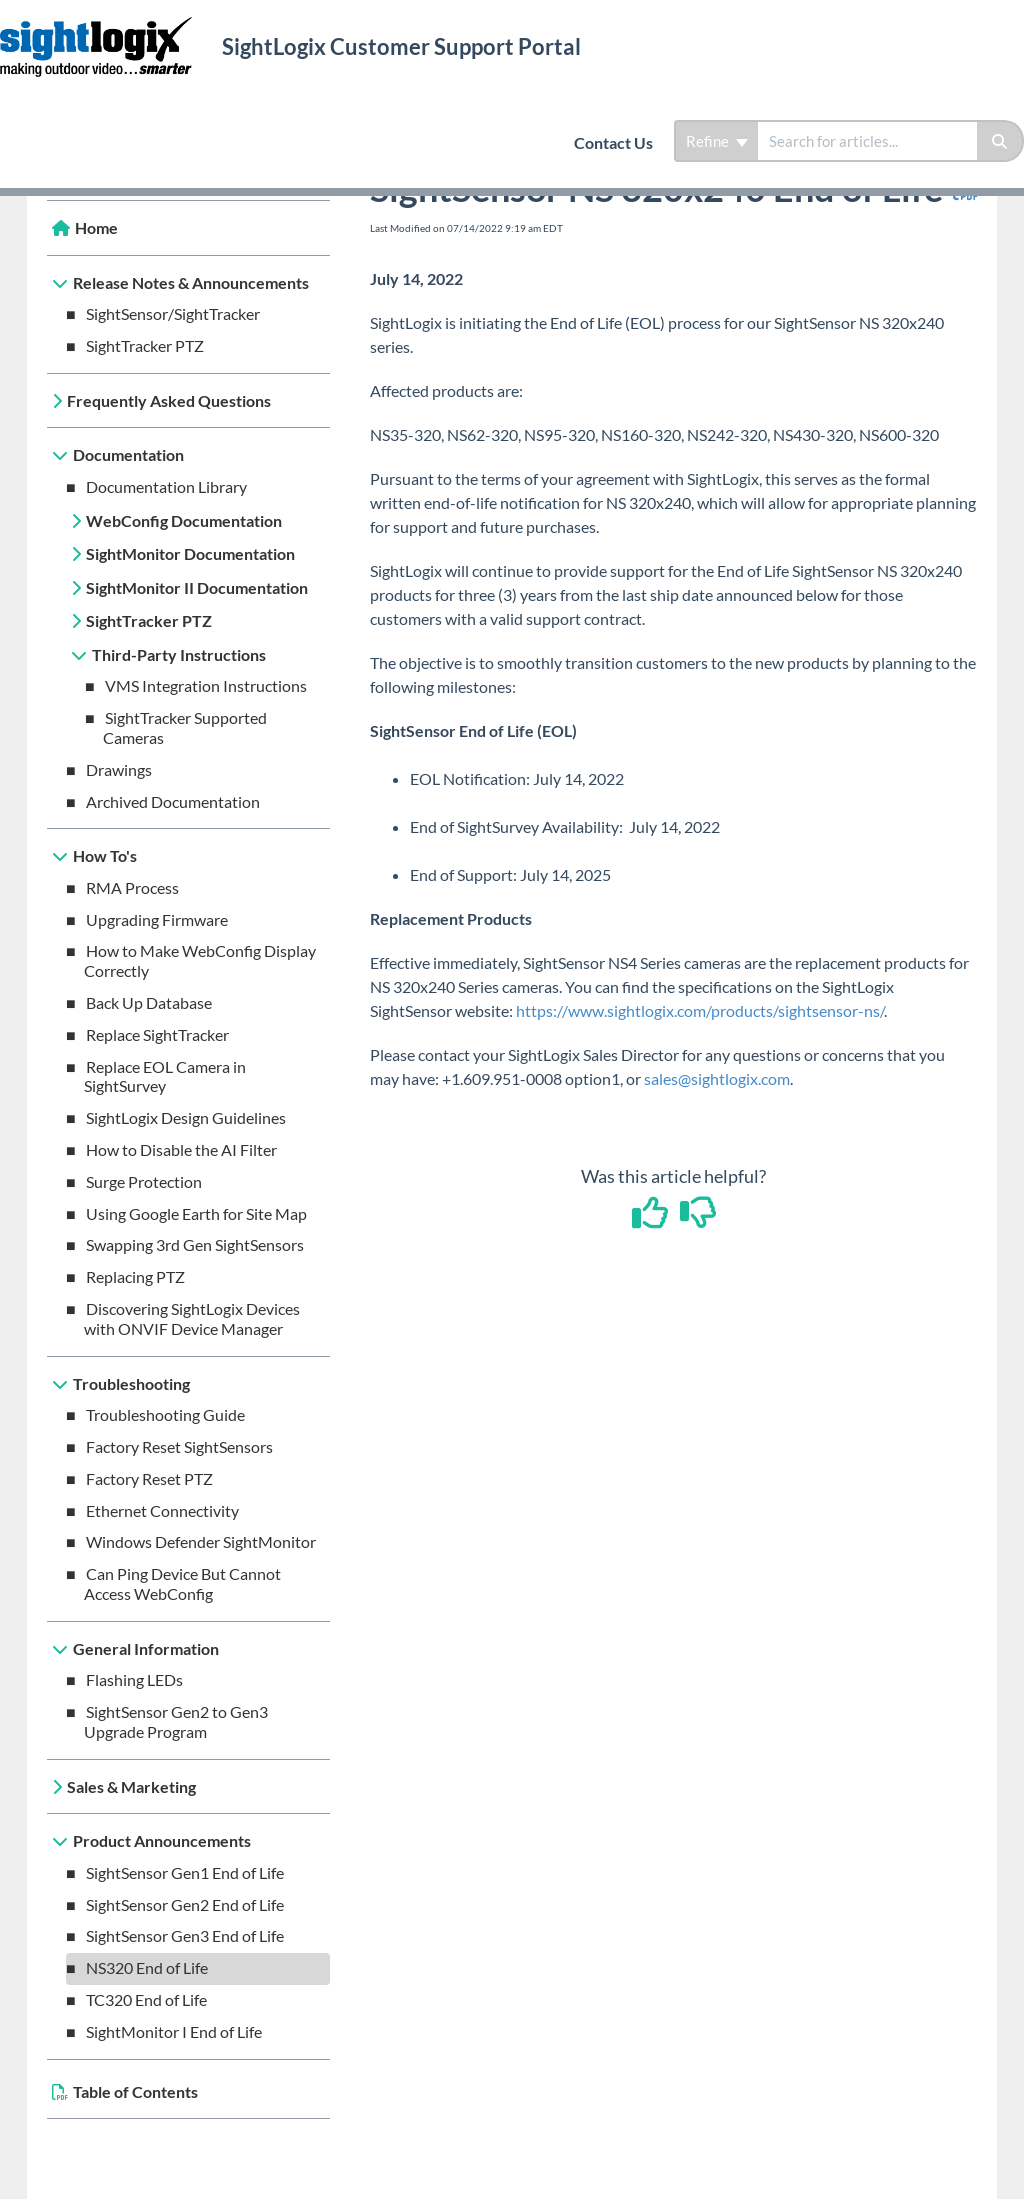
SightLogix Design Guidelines (186, 1117)
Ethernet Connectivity (162, 1510)
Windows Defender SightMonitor (201, 1541)
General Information (146, 1648)
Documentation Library (166, 486)
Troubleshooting (131, 1383)
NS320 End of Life (147, 1967)
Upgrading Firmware (157, 919)
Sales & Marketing (131, 1786)
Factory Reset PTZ (149, 1478)
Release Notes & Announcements (191, 282)
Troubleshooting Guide (165, 1414)
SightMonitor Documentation (190, 553)
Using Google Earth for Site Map (196, 1213)
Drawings (119, 769)
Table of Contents (135, 2091)
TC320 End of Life (146, 1999)
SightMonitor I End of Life (174, 2031)
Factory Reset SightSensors (179, 1446)
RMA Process (132, 887)
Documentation (128, 454)
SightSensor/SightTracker (173, 313)
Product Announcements (162, 1840)
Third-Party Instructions (179, 654)
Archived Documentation (173, 801)
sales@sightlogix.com (717, 1078)
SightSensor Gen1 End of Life (185, 1872)
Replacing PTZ (135, 1276)
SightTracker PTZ (145, 345)
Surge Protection (144, 1181)
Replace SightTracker (157, 1034)
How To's (105, 855)
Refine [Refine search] (717, 141)
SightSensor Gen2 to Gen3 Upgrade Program (176, 1721)
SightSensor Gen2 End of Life (185, 1904)
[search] (867, 141)
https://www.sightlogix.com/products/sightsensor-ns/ (700, 1010)
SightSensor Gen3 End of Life (185, 1935)
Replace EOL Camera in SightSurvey (165, 1076)
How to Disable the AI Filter (181, 1149)
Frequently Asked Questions (169, 400)
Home (96, 227)
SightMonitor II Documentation (197, 587)
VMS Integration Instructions (206, 685)
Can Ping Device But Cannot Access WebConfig (182, 1583)
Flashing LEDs (134, 1679)
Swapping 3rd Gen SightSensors (195, 1244)
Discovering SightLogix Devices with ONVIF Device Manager (192, 1318)
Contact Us (613, 142)
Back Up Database (149, 1002)
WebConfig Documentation (184, 520)
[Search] (1000, 141)
